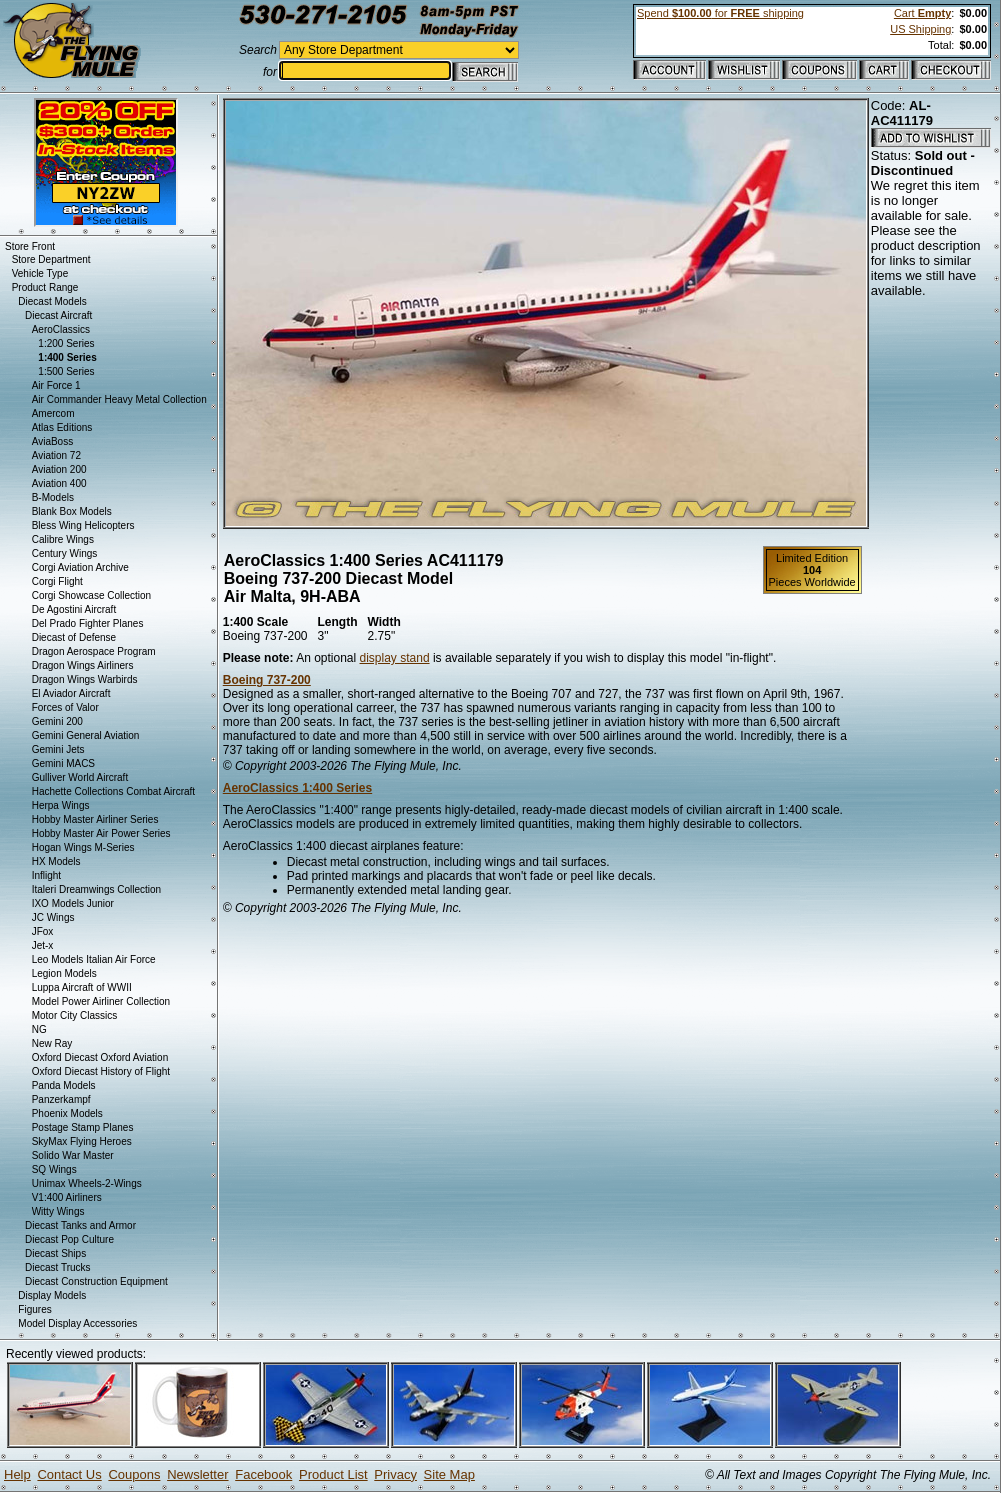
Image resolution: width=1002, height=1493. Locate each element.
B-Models (53, 497)
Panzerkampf (61, 1099)
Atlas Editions (62, 427)
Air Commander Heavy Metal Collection (119, 399)
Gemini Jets (58, 749)
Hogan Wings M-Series (83, 847)
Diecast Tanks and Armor (80, 1225)
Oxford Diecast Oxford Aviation (100, 1057)
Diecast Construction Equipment (96, 1281)
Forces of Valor (65, 707)
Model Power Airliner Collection (101, 1001)
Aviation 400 (59, 483)
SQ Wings (54, 1169)
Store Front (30, 246)
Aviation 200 (59, 469)
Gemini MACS (63, 763)
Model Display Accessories (77, 1323)
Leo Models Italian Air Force (94, 959)
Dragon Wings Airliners (83, 665)
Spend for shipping (720, 13)
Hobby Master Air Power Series (101, 833)
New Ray (52, 1043)
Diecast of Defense (74, 637)
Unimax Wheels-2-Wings (87, 1183)
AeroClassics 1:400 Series (297, 788)
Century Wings (65, 553)
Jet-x (43, 945)
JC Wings (53, 917)
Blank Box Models (72, 511)
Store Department (51, 259)
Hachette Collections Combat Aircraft (113, 791)
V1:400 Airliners (67, 1197)
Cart (922, 13)
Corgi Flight (57, 581)
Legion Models (64, 973)
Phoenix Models (67, 1113)
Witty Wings (58, 1211)
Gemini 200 (57, 721)
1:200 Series (66, 343)
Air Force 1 (56, 385)
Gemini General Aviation (86, 735)
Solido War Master (73, 1155)
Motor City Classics (75, 1015)
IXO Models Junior (73, 903)
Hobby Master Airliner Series (95, 819)
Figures (34, 1309)
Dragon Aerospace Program (94, 651)
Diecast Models (52, 301)
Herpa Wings (61, 805)
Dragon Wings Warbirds (85, 679)
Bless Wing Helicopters (83, 525)
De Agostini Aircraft (74, 609)
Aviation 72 (56, 455)
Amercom (53, 413)
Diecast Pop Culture (69, 1239)
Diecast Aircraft (58, 315)
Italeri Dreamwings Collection (97, 889)
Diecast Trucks (58, 1267)
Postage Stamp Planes (83, 1127)
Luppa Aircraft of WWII (82, 987)
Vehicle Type (40, 273)
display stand (395, 658)
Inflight (46, 875)
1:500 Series (66, 371)
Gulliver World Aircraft (80, 777)
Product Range (45, 287)
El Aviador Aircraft (71, 693)
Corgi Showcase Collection (92, 595)
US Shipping (920, 29)
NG (39, 1029)
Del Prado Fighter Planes (88, 623)
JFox (43, 931)
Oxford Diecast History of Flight (101, 1071)
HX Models (56, 861)
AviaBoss (53, 441)
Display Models (52, 1295)
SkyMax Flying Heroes (82, 1141)
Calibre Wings (63, 539)
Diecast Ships (55, 1253)
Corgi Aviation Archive (80, 567)
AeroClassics (61, 329)
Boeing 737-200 (267, 680)
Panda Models (64, 1085)
